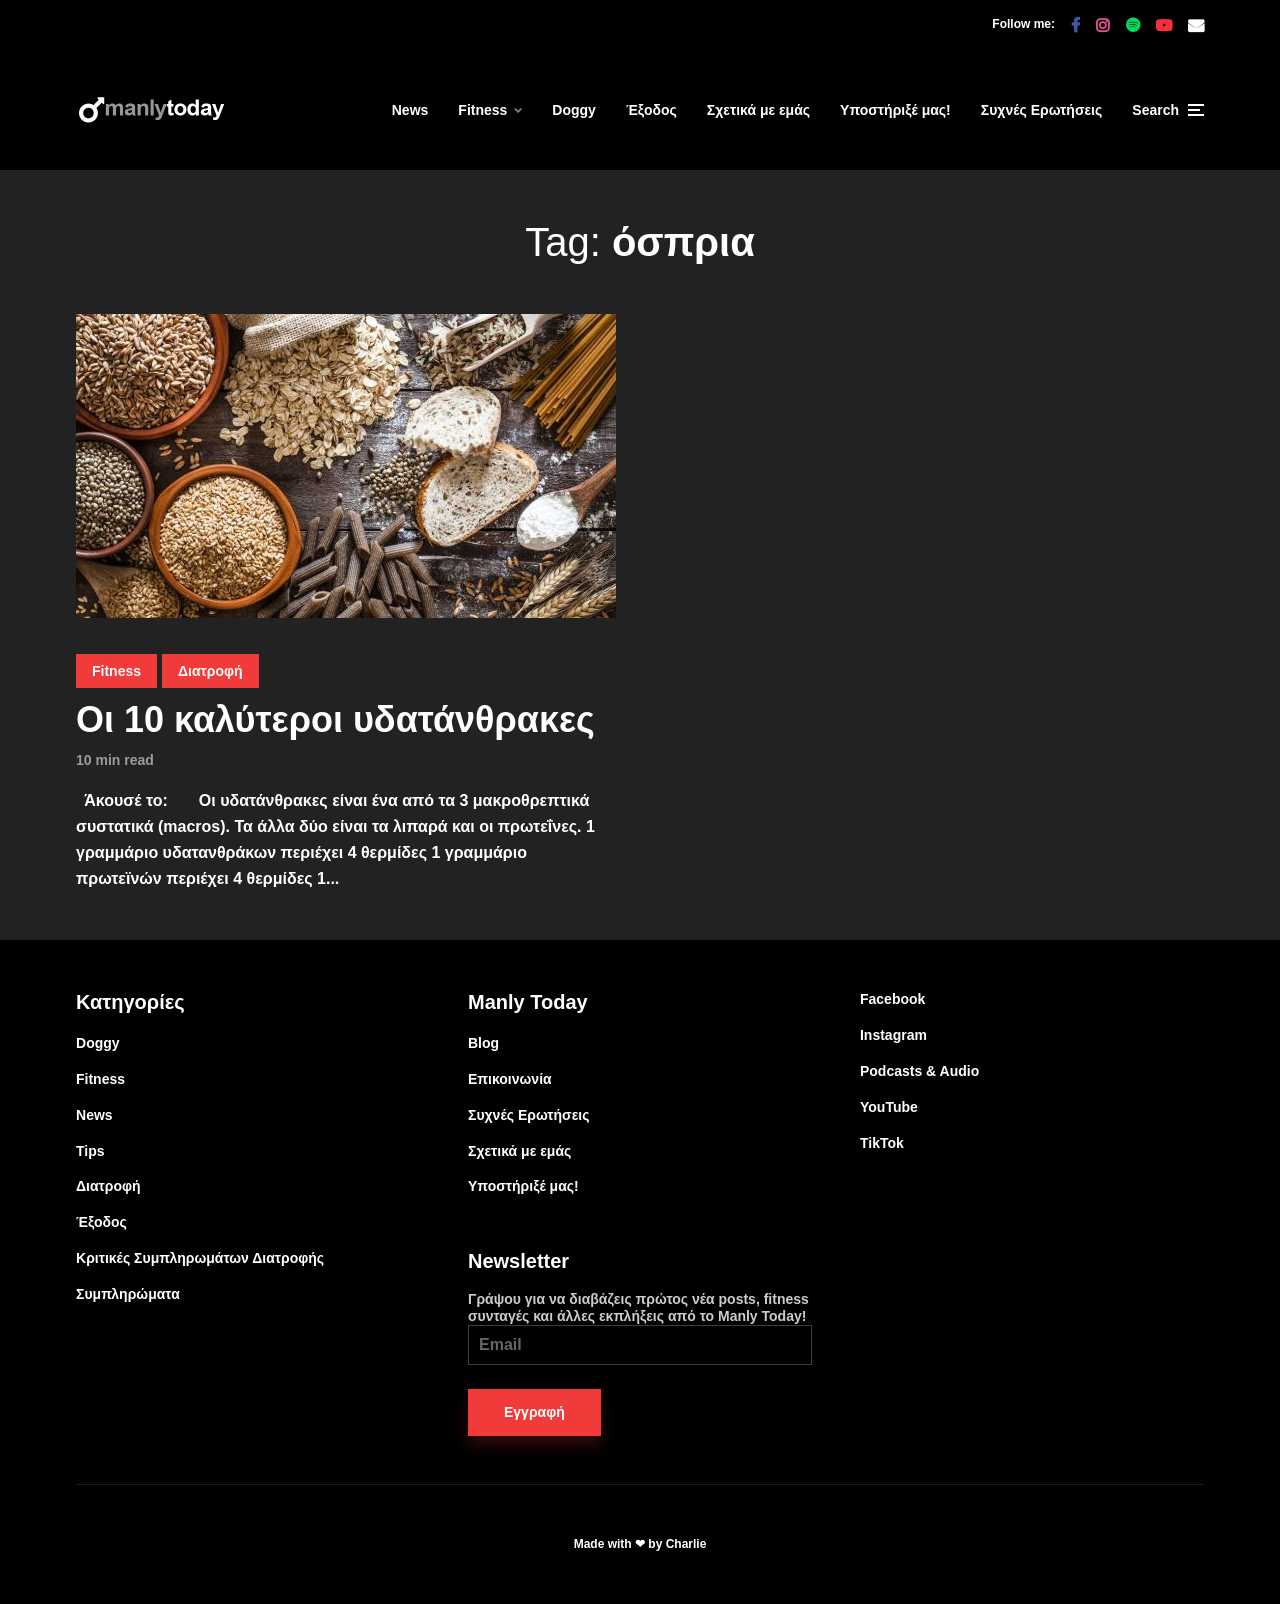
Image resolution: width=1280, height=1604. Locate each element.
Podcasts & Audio (919, 1071)
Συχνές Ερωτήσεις (1042, 110)
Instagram (893, 1035)
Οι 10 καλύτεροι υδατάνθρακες (335, 719)
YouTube (889, 1107)
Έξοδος (651, 110)
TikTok (882, 1143)
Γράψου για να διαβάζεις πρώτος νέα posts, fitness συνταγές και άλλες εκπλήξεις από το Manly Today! (640, 1328)
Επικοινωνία (510, 1079)
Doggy (574, 110)
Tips (90, 1151)
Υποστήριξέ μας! (895, 110)
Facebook (892, 999)
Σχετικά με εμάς (758, 110)
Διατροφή (210, 671)
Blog (483, 1043)
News (410, 110)
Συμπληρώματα (128, 1294)
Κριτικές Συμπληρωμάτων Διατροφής (200, 1258)
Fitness (482, 110)
